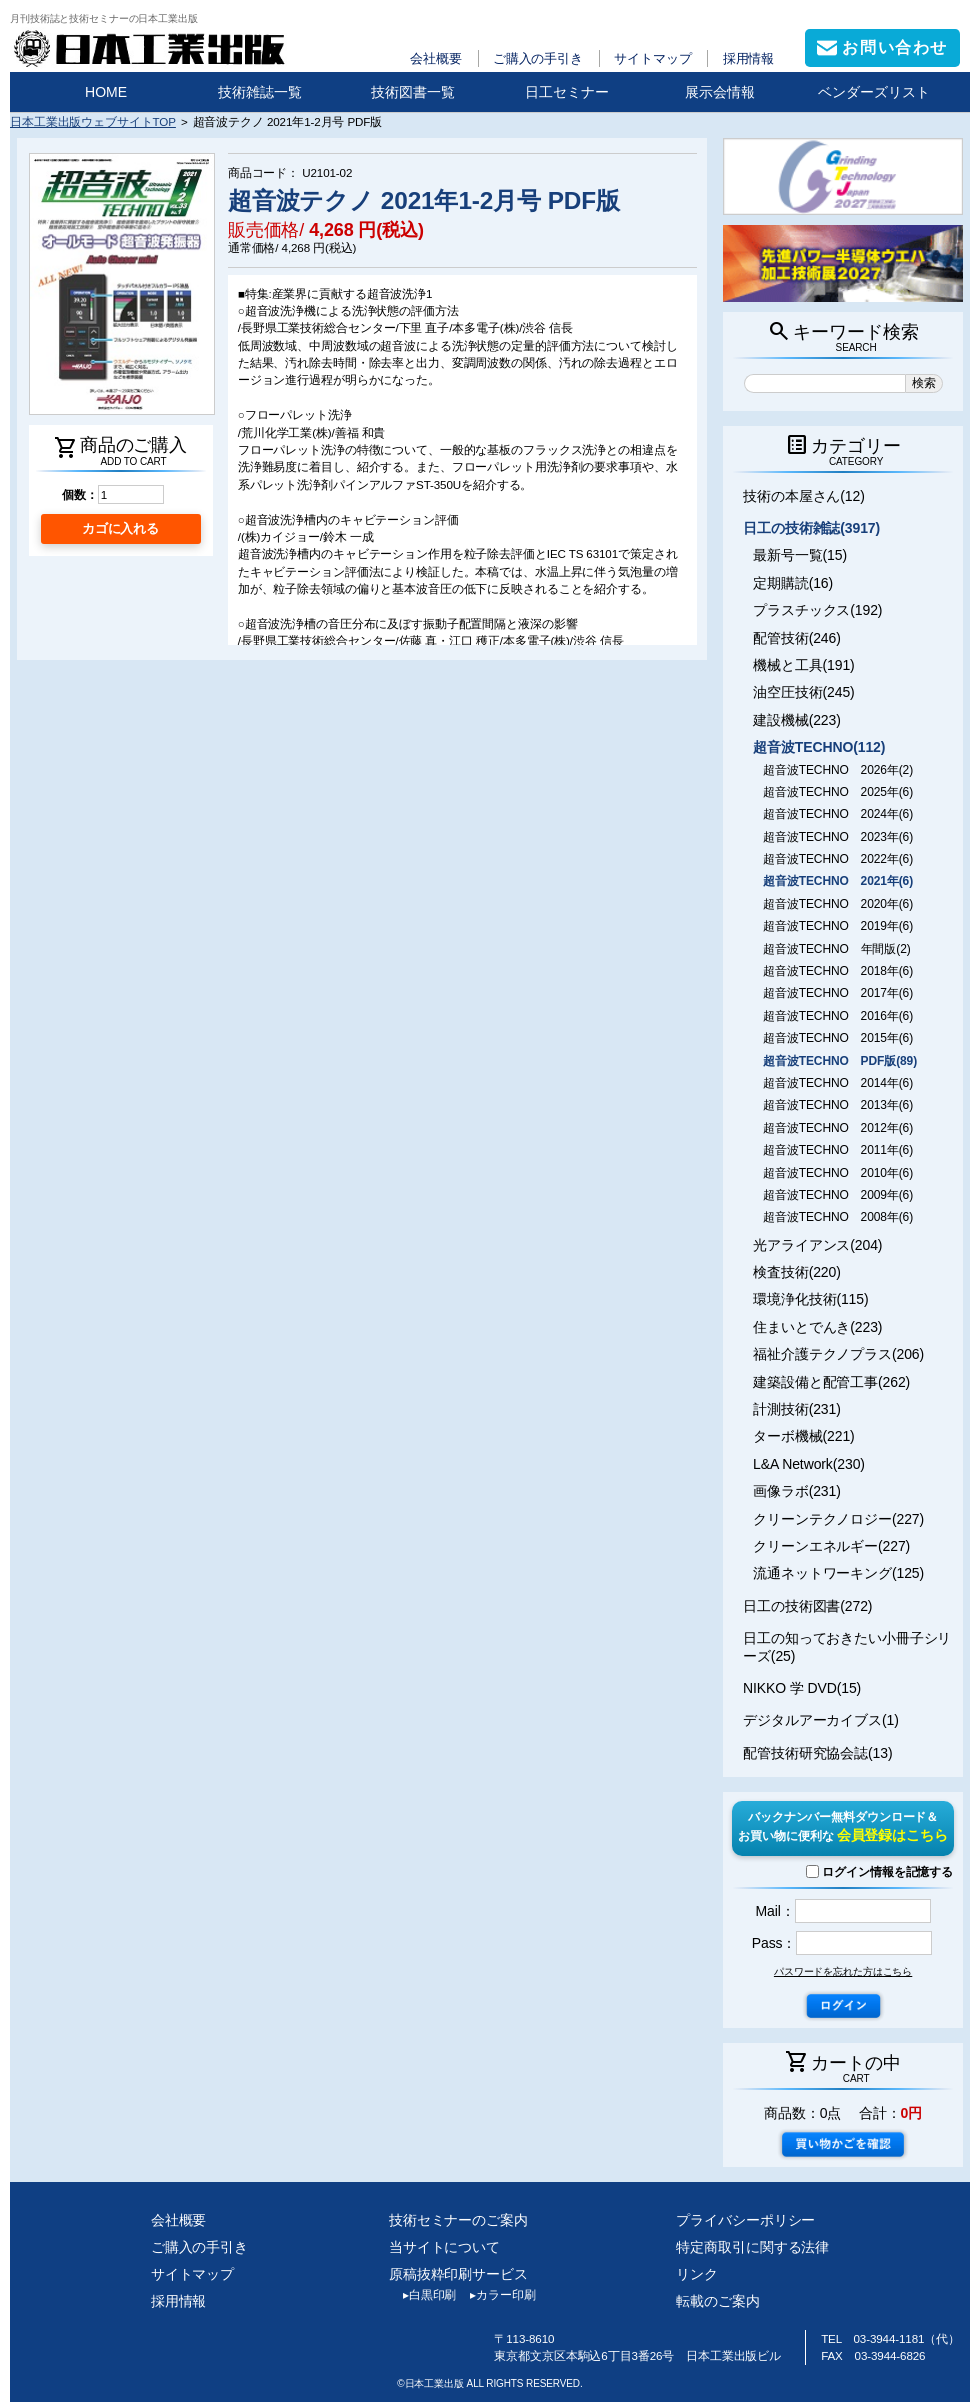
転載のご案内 (717, 2301)
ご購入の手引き (538, 58)
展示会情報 (720, 92)
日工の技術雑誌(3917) (811, 528)
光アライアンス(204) (817, 1245)
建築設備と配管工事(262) (831, 1382)
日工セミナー (567, 92)
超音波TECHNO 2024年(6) (838, 814)
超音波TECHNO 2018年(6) (838, 971)
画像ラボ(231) (797, 1491)
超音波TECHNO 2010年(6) (838, 1173)
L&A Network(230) (809, 1464)
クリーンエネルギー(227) (831, 1546)
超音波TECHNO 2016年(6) (838, 1016)
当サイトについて (444, 2247)
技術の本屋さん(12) (804, 496)
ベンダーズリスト (874, 92)
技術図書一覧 (413, 92)
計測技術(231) (797, 1409)
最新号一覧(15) (800, 555)
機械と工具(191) (804, 665)
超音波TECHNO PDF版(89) (840, 1061)
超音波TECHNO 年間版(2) (836, 949)
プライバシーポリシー (745, 2220)
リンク (697, 2274)
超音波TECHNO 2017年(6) (838, 993)
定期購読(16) (793, 583)
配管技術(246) (797, 638)
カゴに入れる (120, 528)
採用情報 (749, 58)
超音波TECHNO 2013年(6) (838, 1105)
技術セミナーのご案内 (458, 2220)
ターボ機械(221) (804, 1436)
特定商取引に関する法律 (752, 2247)
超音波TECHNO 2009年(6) (838, 1195)
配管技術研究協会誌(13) (817, 1753)
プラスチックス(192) (817, 610)
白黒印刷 (422, 2295)
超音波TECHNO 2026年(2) (838, 770)
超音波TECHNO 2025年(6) (838, 792)
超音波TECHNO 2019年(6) (838, 926)
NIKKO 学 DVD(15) (802, 1688)
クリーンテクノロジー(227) (838, 1519)
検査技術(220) (797, 1272)
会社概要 (436, 58)
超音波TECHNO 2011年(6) (838, 1150)
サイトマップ (652, 58)
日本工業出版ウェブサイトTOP (93, 121)
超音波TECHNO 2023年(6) (838, 837)
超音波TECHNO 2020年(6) (838, 904)
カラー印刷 (495, 2295)
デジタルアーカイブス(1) (821, 1720)
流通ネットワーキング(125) (838, 1573)
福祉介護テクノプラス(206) (838, 1354)
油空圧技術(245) (804, 692)
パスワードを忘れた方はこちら (843, 1971)
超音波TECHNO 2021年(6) (838, 881)
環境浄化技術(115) (810, 1299)
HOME (106, 92)
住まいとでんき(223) (817, 1327)
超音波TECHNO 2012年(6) (838, 1128)
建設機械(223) (797, 720)
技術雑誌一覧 (260, 92)
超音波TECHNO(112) (819, 747)
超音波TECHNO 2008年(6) (838, 1217)
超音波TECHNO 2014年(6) (838, 1083)
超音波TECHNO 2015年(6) (838, 1038)
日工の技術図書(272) (807, 1606)
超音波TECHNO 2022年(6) (838, 859)
